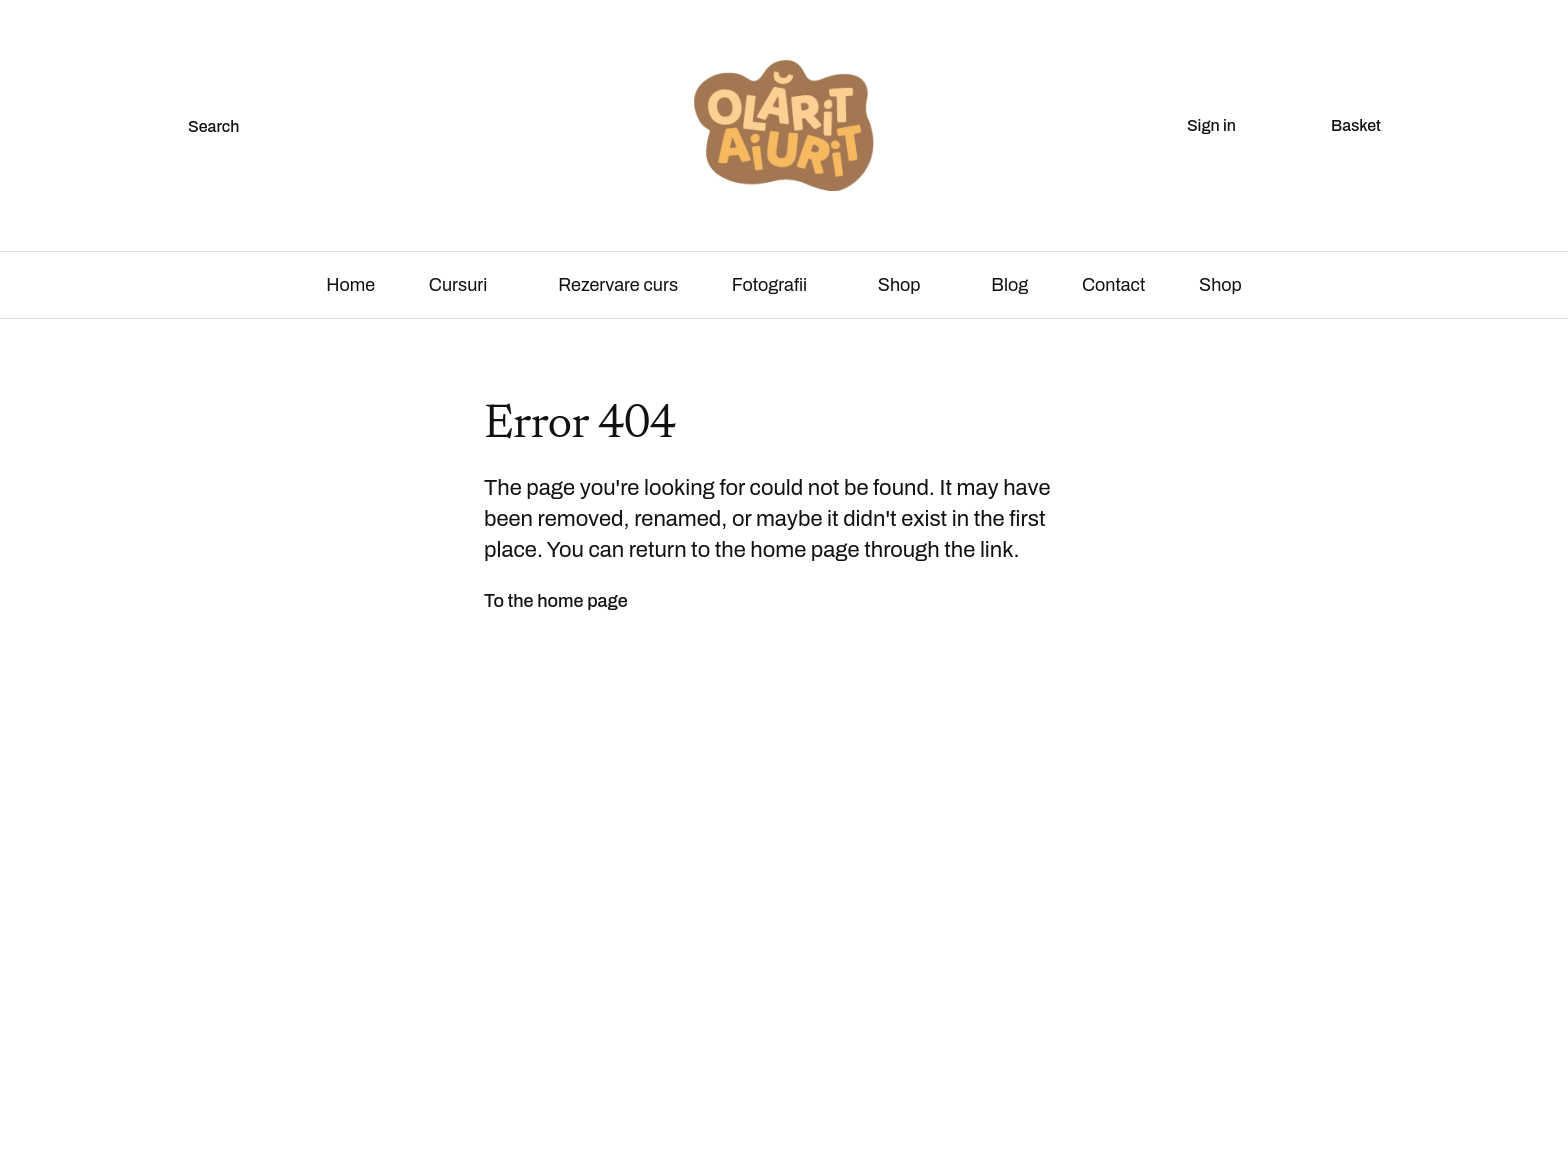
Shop (899, 285)
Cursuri (458, 285)
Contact (1113, 285)
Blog (1009, 285)
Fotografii (769, 285)
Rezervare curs (618, 285)
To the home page (556, 601)
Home (350, 285)
